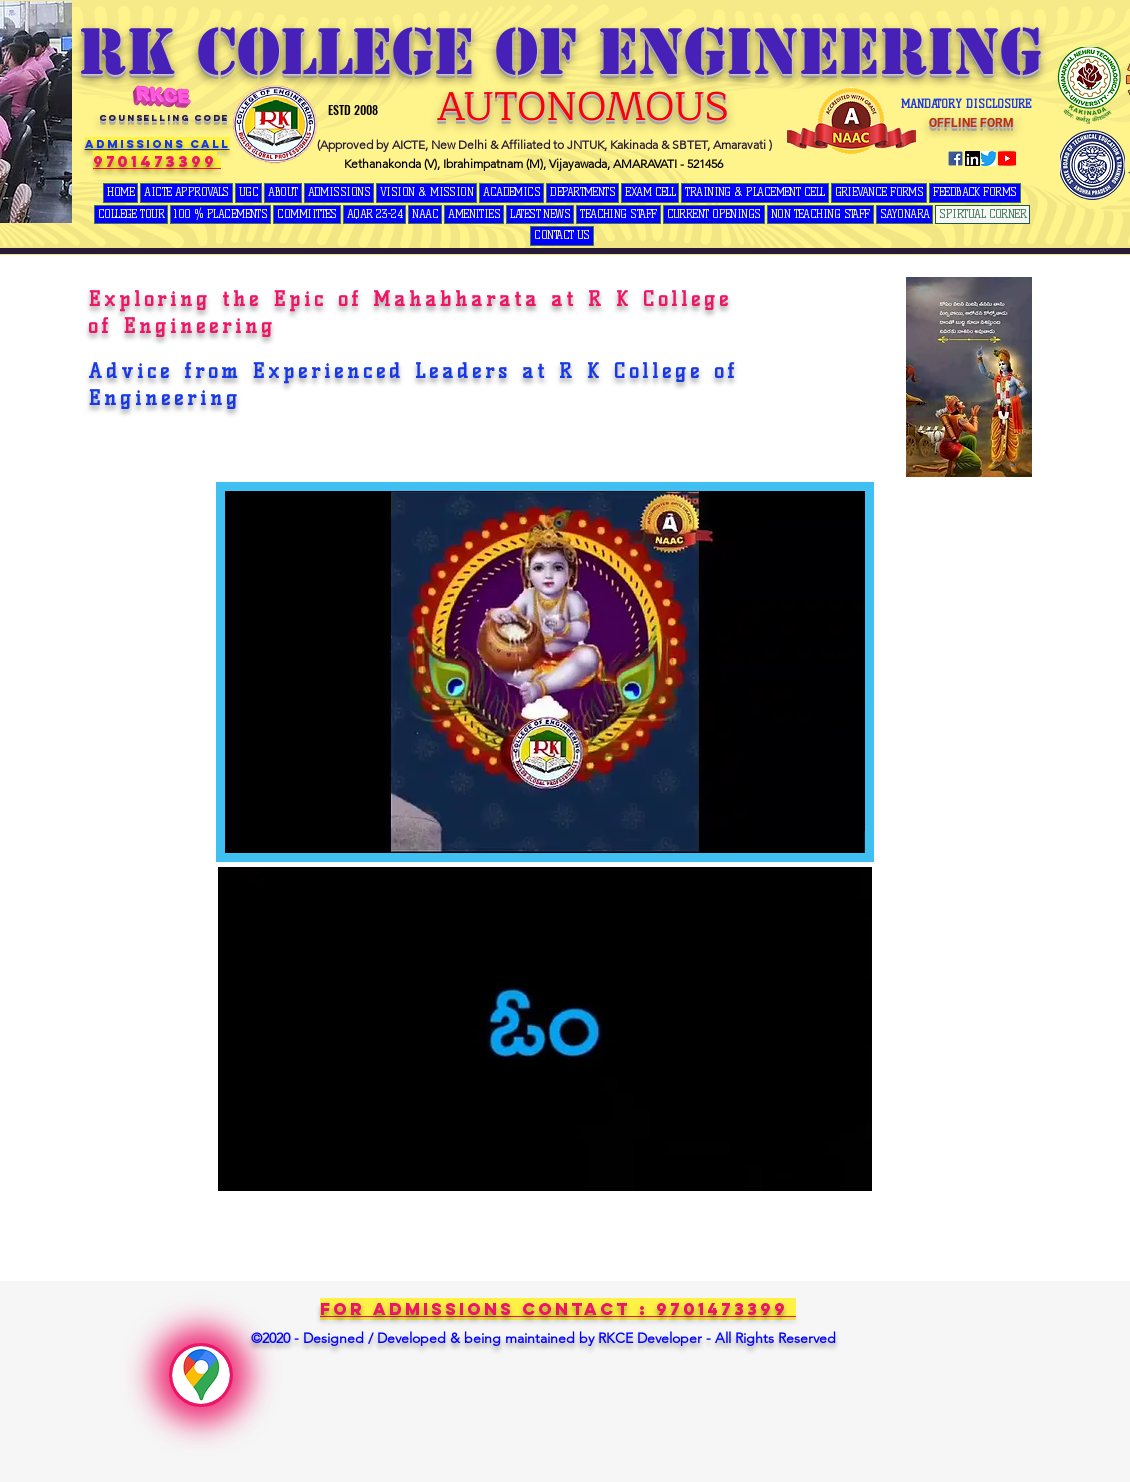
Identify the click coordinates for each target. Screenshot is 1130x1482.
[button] (248, 193)
